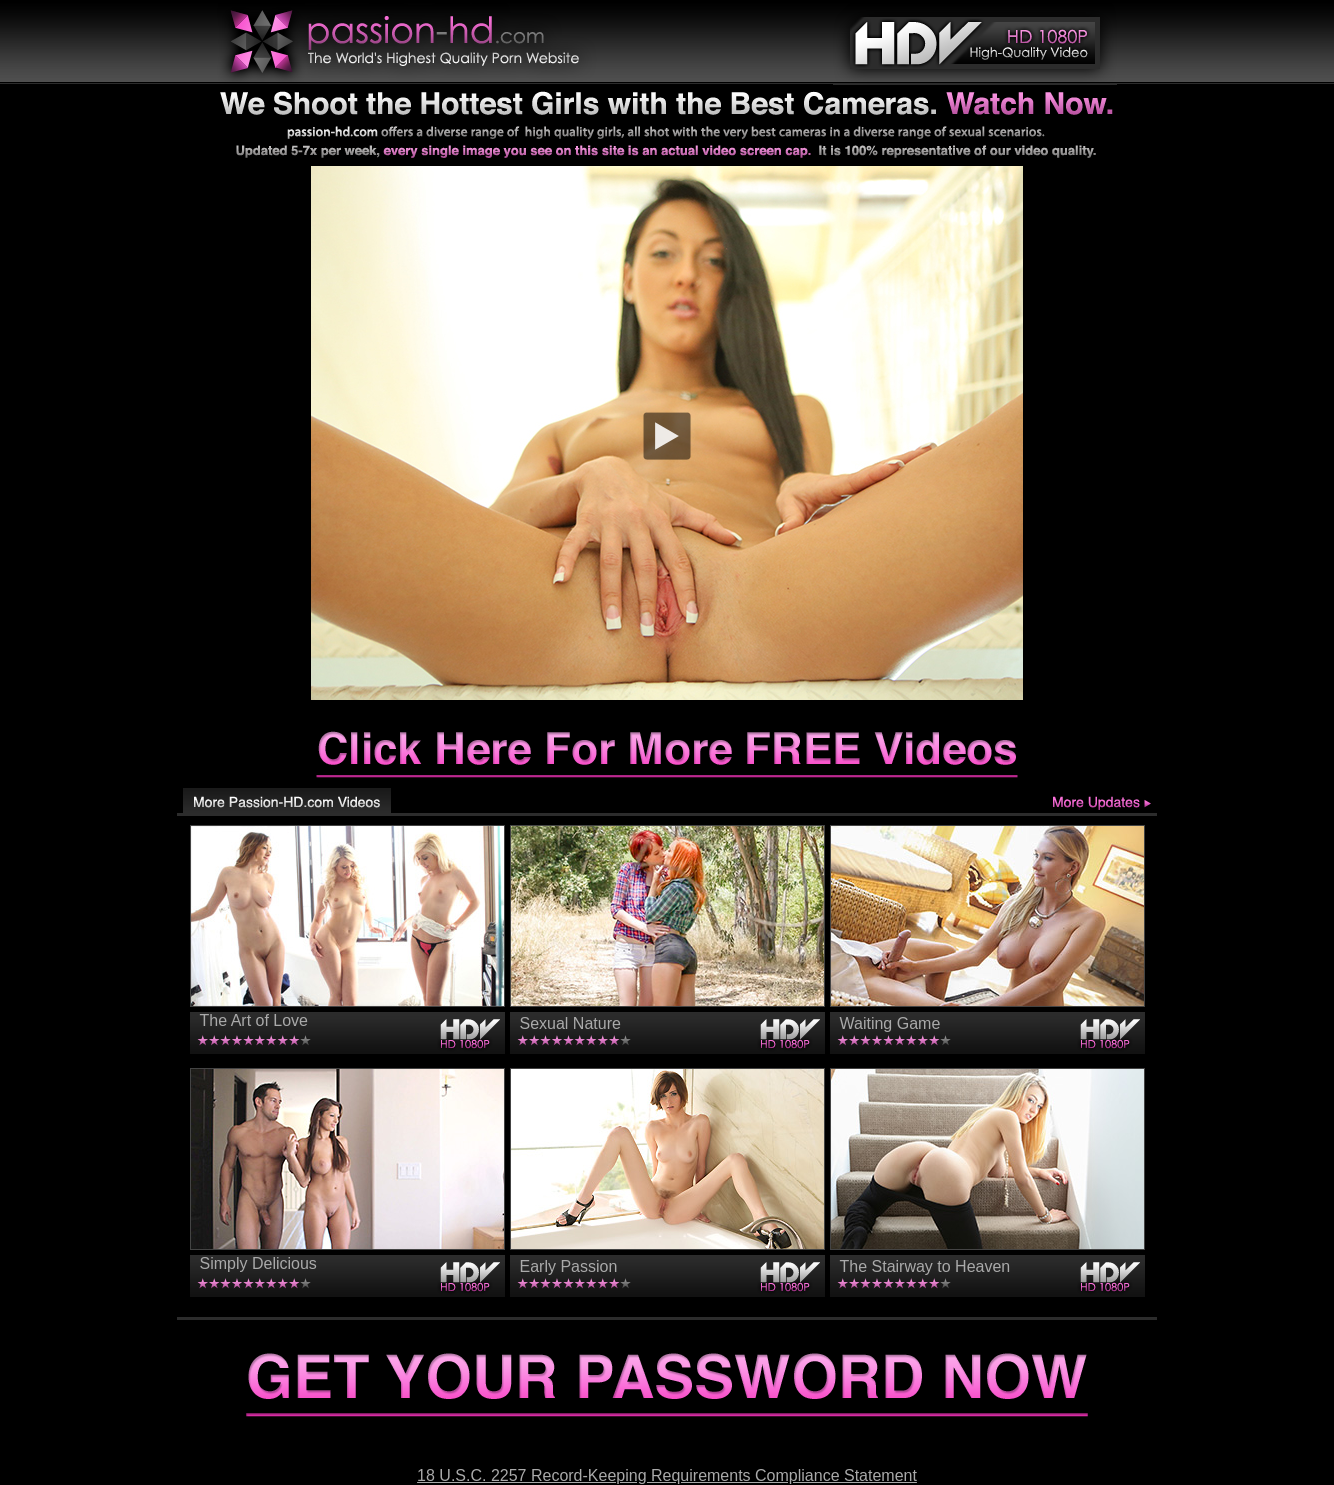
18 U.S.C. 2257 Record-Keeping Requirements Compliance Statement (667, 1475)
